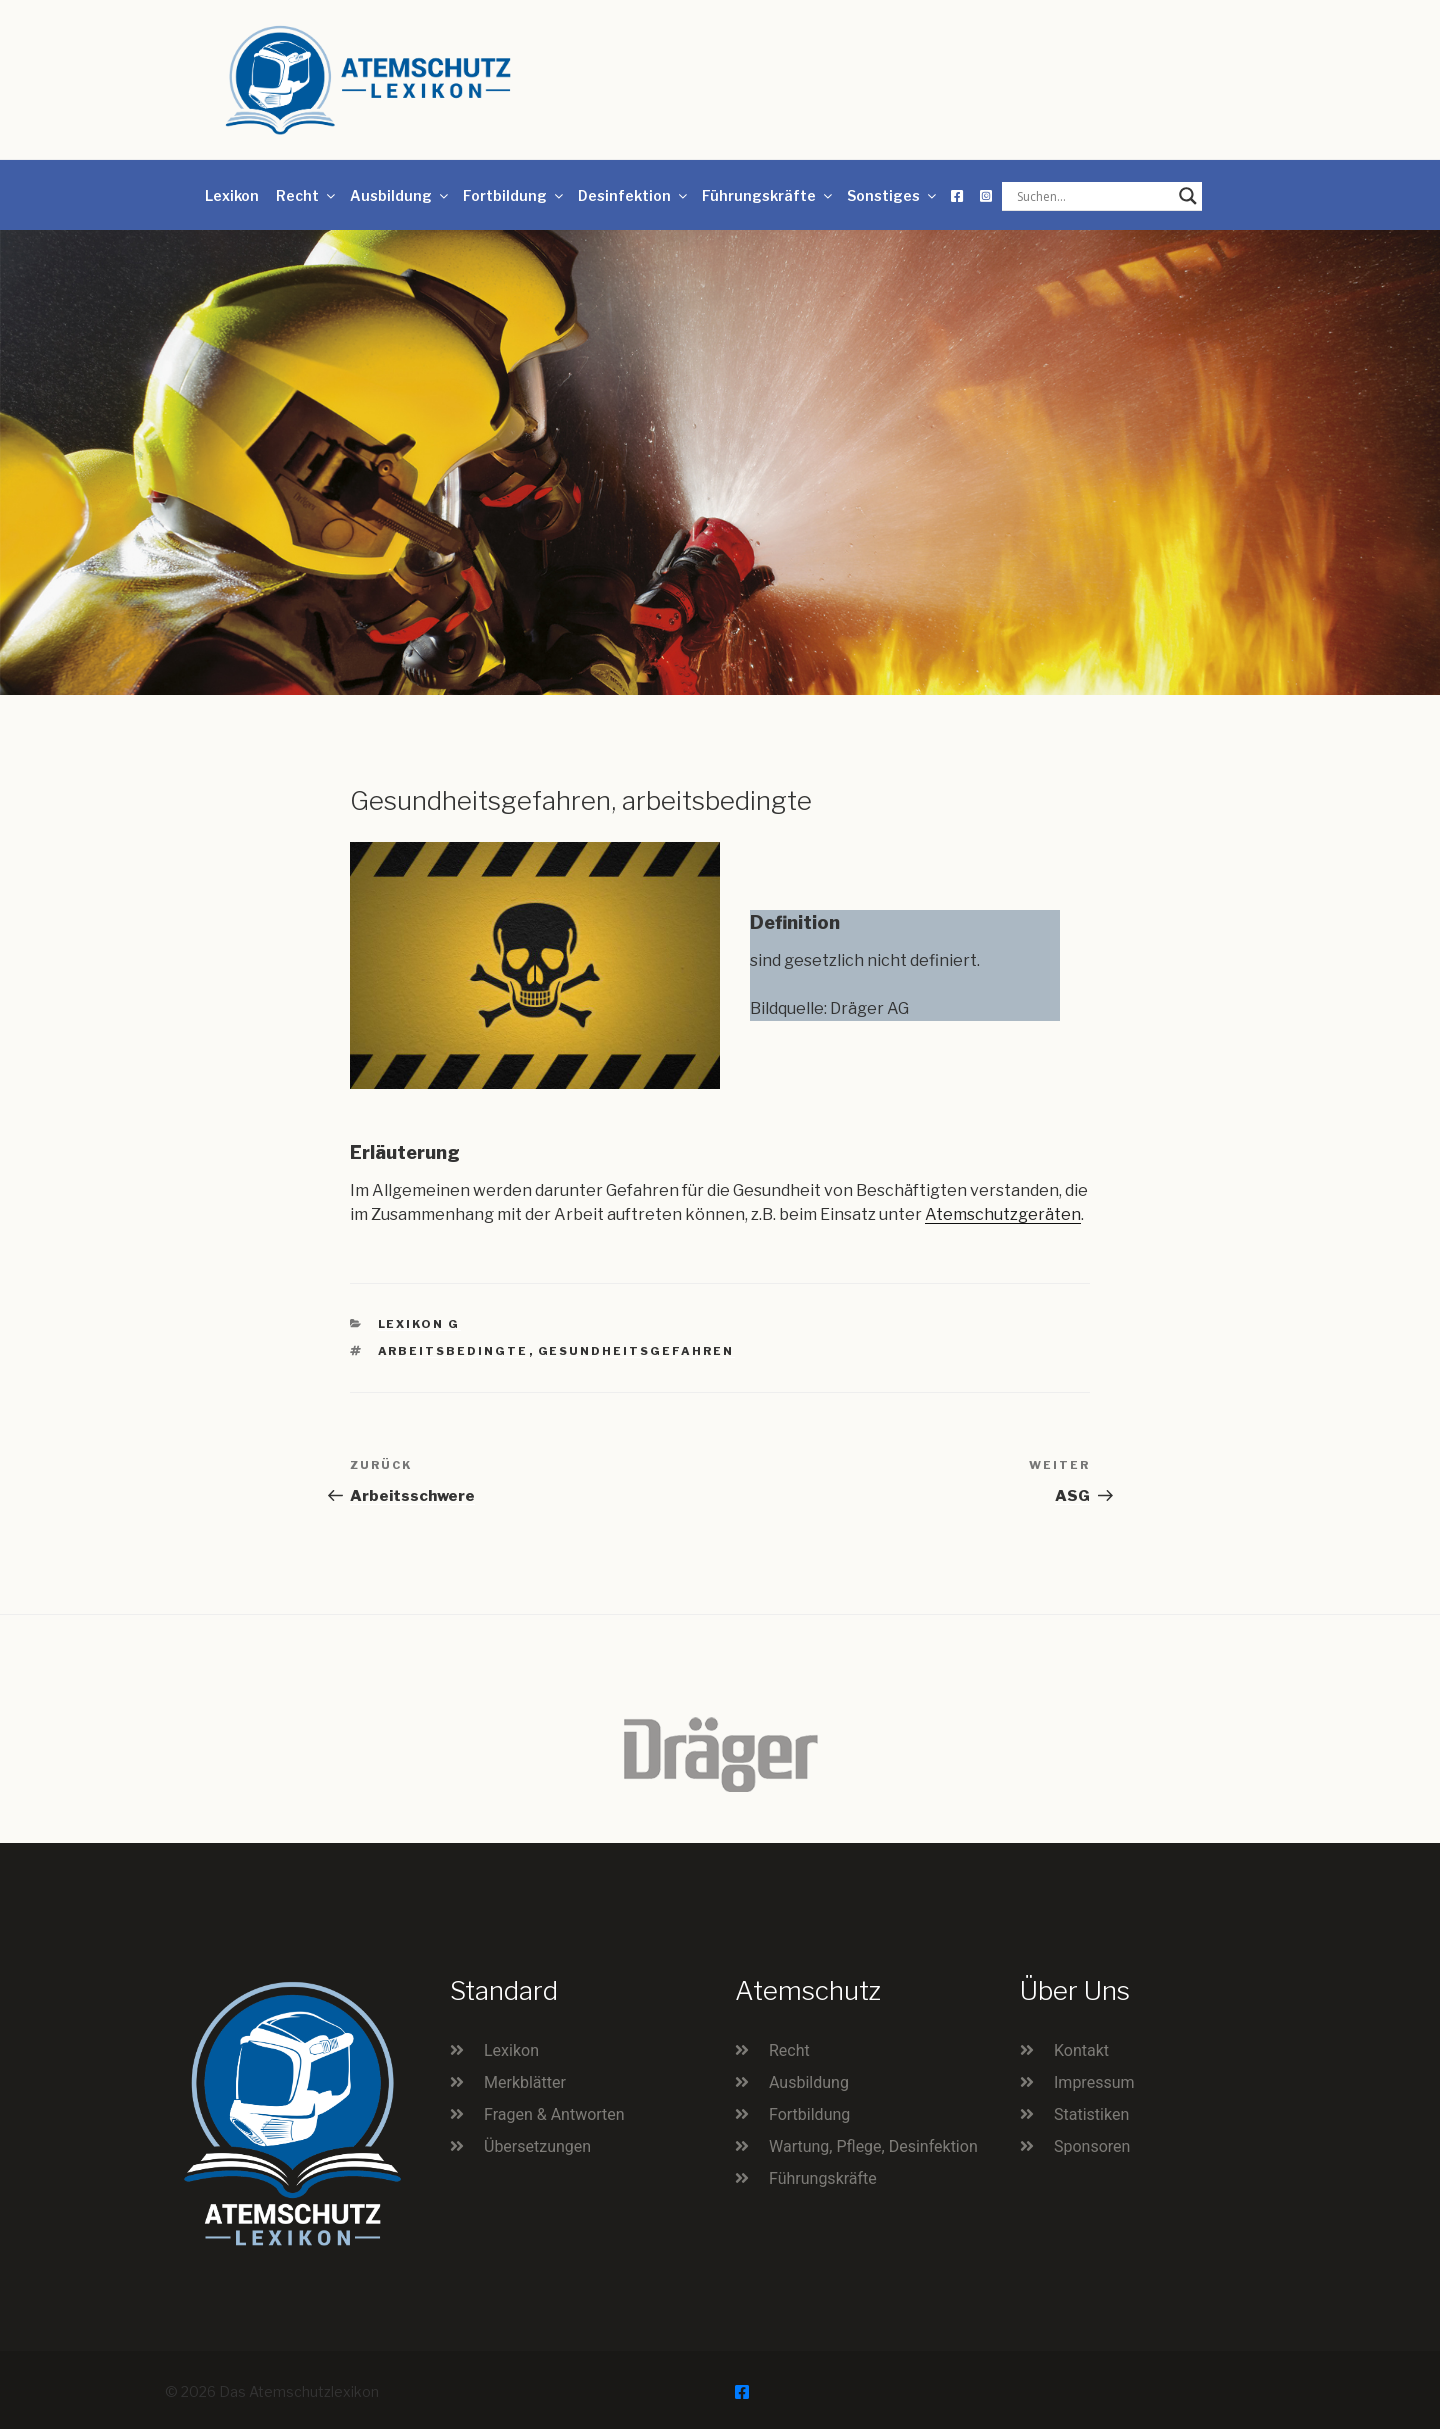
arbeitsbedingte (453, 1351)
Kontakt (1081, 2050)
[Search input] (1093, 196)
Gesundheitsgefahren (636, 1351)
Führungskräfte (768, 195)
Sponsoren (1092, 2146)
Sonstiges (893, 195)
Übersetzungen (537, 2146)
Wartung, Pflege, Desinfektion (873, 2146)
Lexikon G (419, 1324)
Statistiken (1091, 2114)
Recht (307, 195)
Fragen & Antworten (554, 2114)
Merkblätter (525, 2082)
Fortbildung (514, 195)
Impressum (1094, 2082)
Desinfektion (634, 195)
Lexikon (232, 195)
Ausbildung (400, 195)
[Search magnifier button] (1188, 196)
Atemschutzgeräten (1003, 1214)
